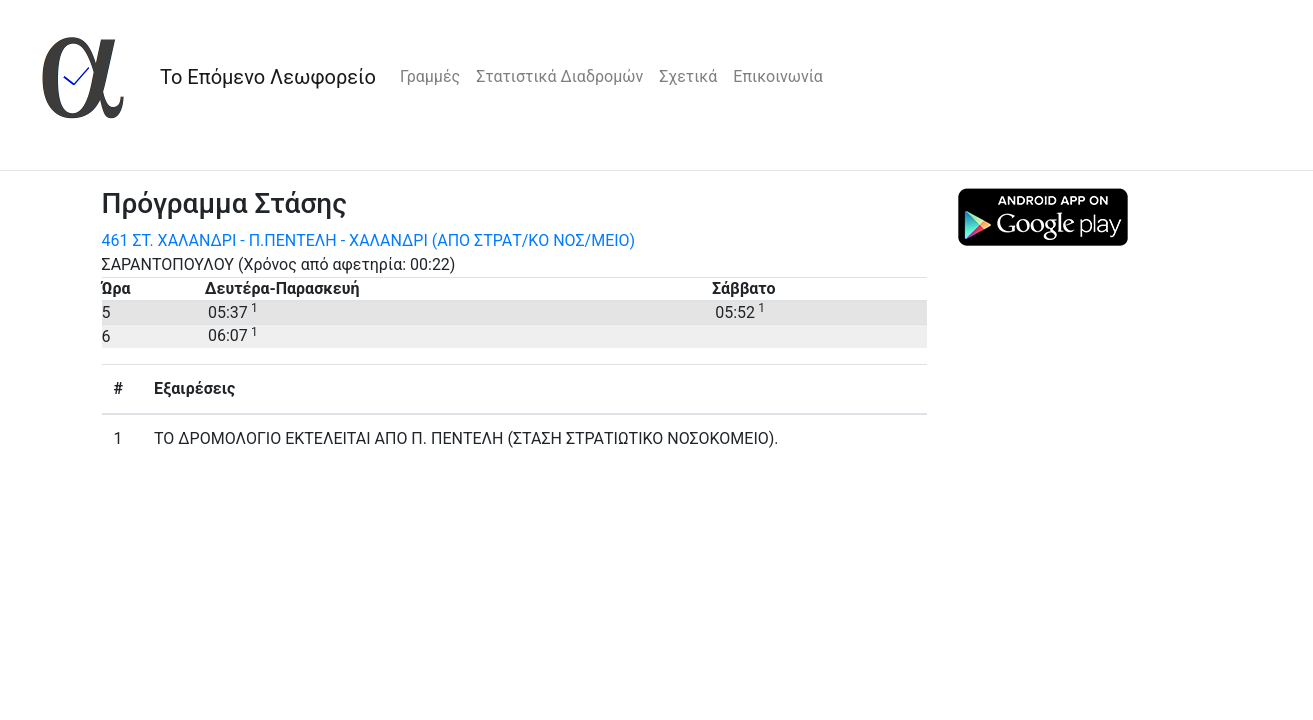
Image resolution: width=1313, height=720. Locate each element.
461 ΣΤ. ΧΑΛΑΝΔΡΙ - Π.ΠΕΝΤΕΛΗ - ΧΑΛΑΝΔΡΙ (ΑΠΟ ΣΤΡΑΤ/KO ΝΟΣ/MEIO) (369, 240)
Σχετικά (688, 76)
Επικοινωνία (778, 76)
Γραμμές (430, 76)
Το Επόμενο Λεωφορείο (268, 77)
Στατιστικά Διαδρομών (559, 76)
